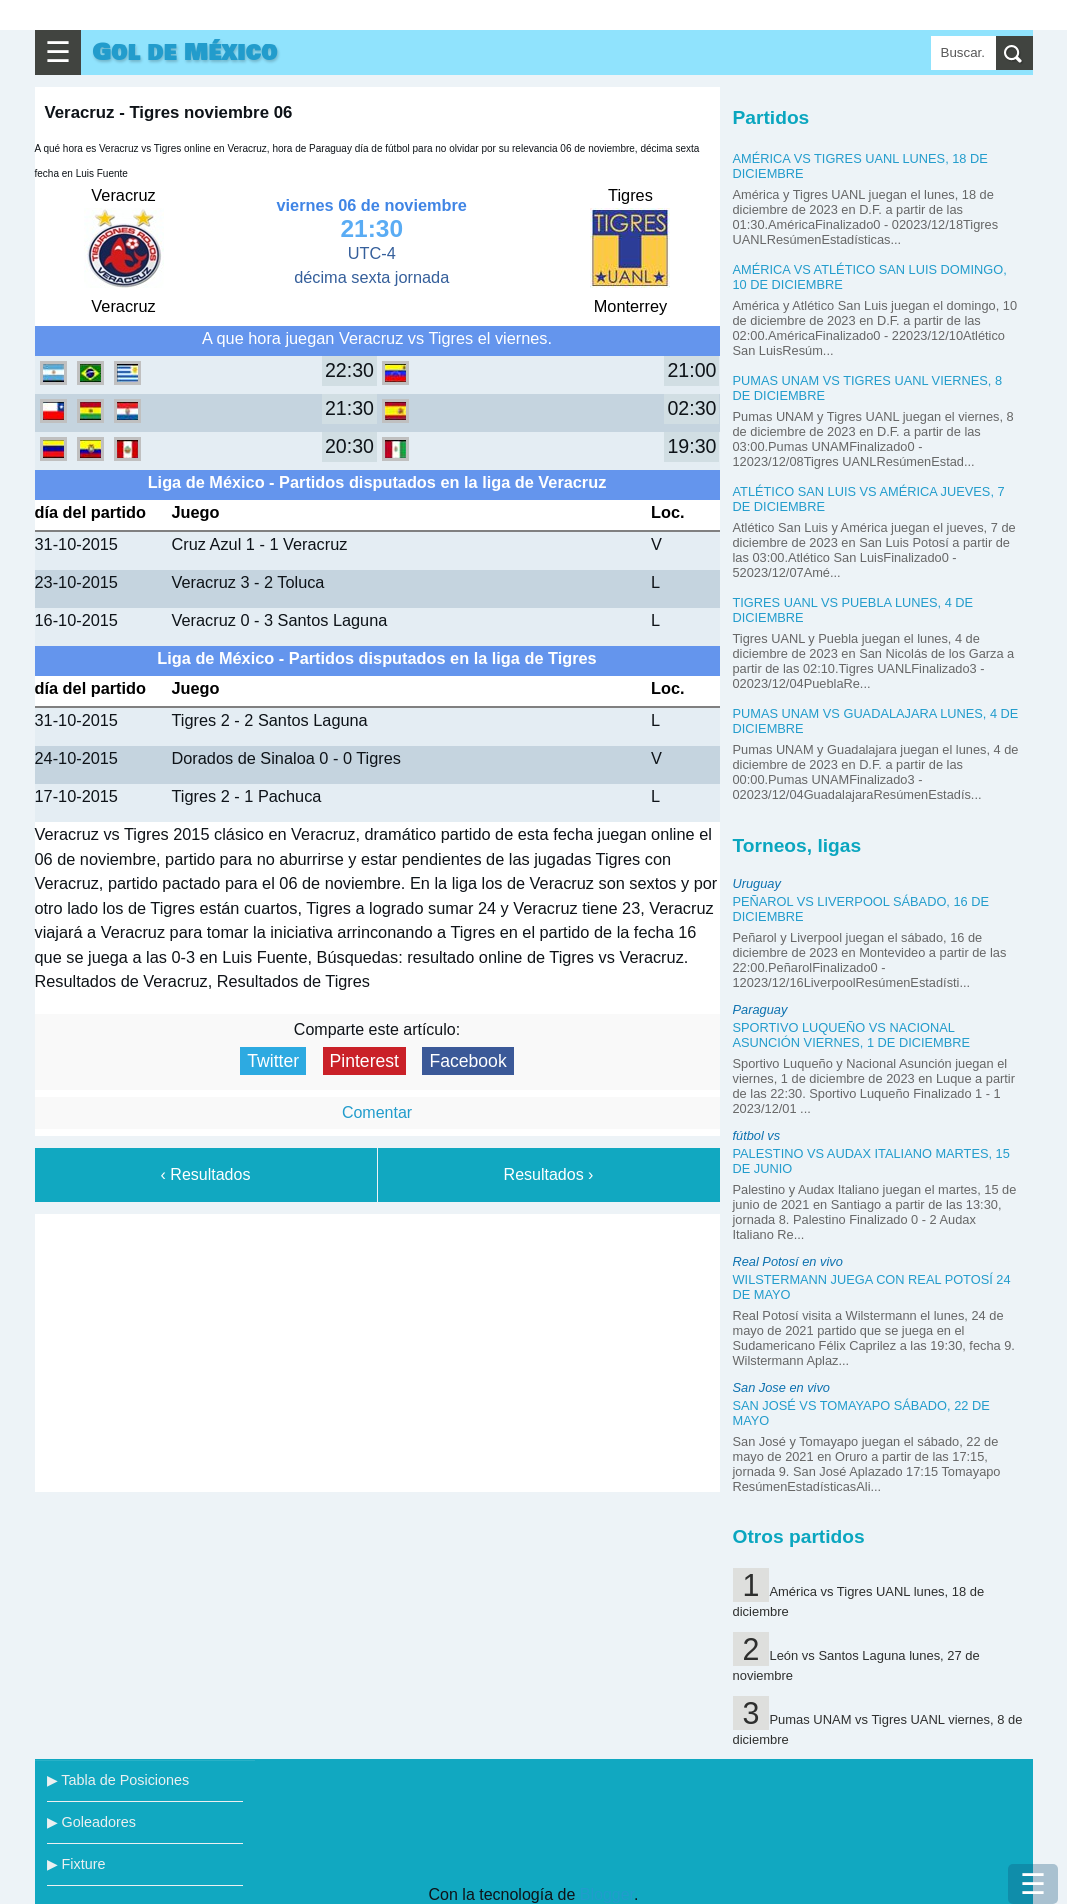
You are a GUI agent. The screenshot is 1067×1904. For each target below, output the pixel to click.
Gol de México (185, 52)
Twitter (273, 1061)
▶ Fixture (76, 1864)
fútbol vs (757, 1135)
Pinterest (364, 1061)
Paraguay (760, 1009)
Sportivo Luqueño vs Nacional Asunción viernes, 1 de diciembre (852, 1035)
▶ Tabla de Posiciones (118, 1780)
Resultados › (549, 1174)
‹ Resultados (206, 1174)
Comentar (377, 1112)
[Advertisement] (377, 1349)
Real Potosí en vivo (788, 1261)
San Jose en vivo (781, 1387)
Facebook (467, 1061)
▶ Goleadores (91, 1822)
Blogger (607, 1894)
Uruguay (757, 883)
